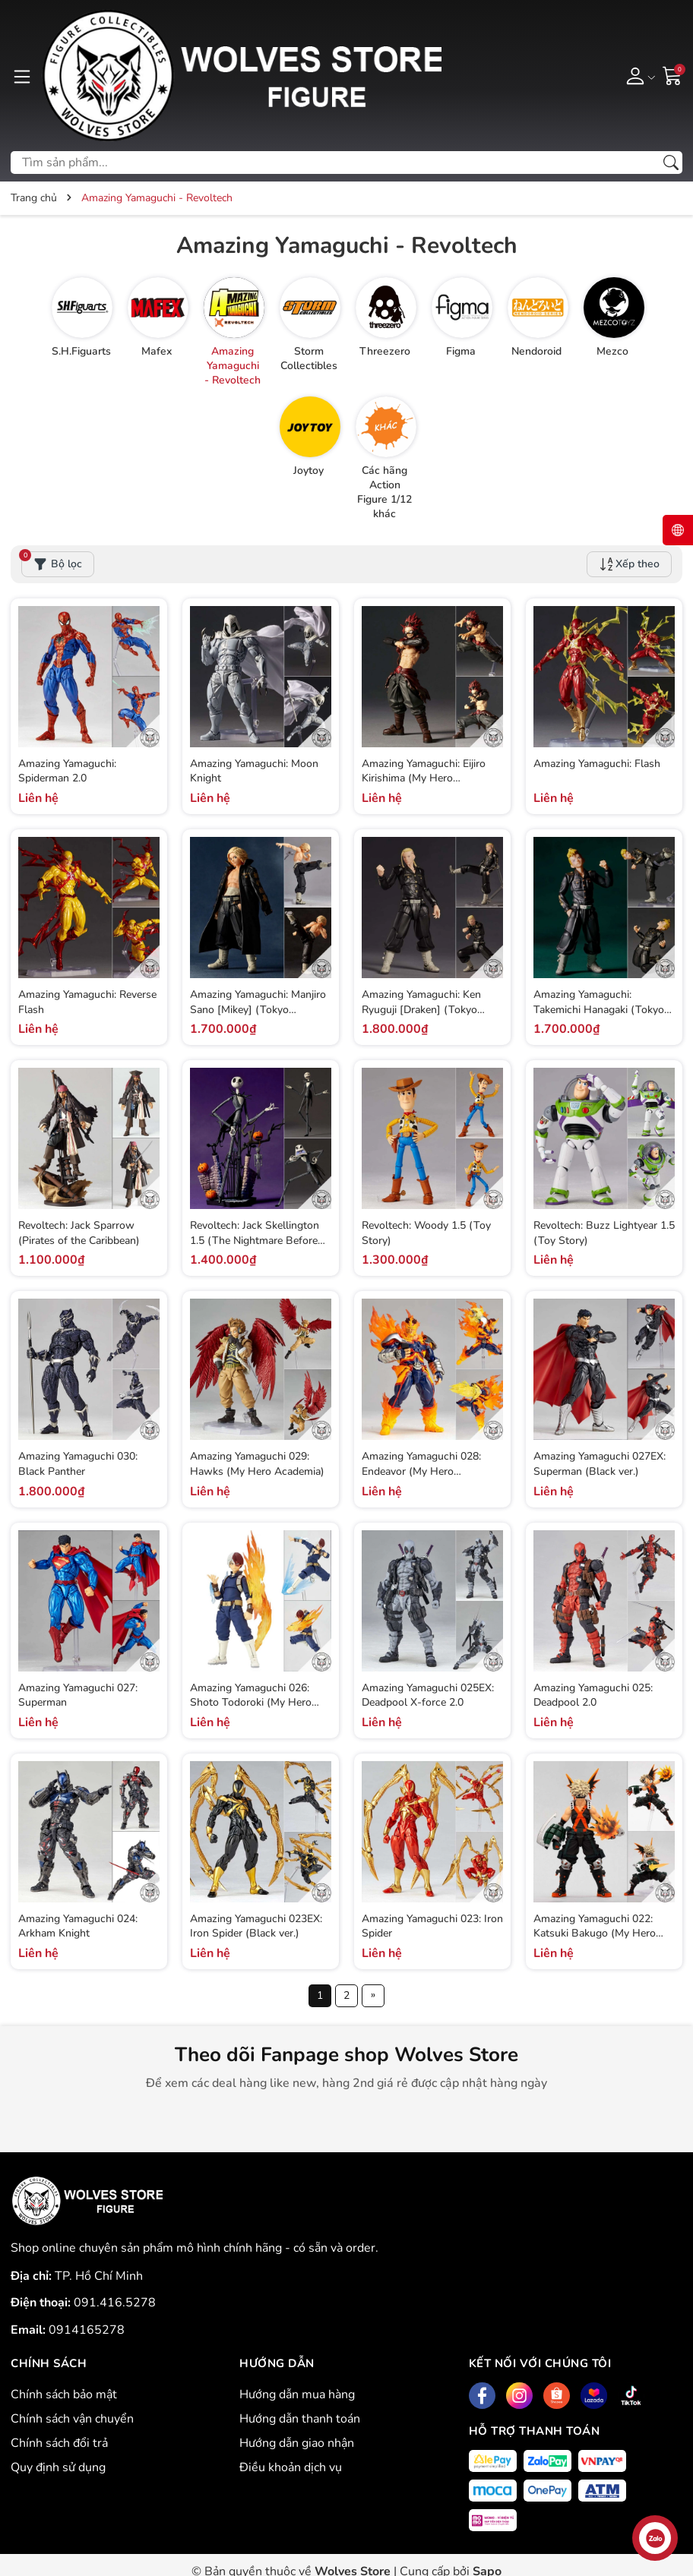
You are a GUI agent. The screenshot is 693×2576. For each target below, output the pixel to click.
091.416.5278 (115, 2302)
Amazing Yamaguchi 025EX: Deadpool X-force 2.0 (428, 1695)
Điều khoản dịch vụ (290, 2467)
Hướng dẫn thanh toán (299, 2418)
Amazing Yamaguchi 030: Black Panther (78, 1464)
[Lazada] (594, 2395)
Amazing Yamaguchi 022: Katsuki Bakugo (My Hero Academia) (594, 1933)
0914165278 (87, 2330)
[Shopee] (556, 2395)
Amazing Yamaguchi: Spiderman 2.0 (67, 771)
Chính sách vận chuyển (72, 2418)
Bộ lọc (51, 561)
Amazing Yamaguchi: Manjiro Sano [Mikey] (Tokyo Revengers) (258, 1009)
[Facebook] (482, 2395)
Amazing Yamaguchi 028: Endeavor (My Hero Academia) (421, 1471)
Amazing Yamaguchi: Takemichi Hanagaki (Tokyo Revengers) (598, 1009)
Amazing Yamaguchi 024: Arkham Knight (78, 1926)
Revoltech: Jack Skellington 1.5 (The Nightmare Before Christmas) (254, 1240)
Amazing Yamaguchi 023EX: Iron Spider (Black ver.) (256, 1926)
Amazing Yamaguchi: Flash (596, 763)
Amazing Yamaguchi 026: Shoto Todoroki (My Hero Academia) (251, 1703)
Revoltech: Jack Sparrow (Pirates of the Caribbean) (79, 1233)
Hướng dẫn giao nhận (296, 2443)
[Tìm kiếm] (671, 162)
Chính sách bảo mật (64, 2394)
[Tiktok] (631, 2395)
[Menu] (22, 75)
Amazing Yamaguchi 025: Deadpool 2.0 (593, 1695)
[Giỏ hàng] (672, 75)
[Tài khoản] (638, 75)
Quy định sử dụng (58, 2467)
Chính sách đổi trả (59, 2443)
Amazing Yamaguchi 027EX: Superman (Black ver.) (599, 1464)
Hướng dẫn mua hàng (297, 2394)
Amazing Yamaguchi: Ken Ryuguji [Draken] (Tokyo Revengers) (421, 1009)
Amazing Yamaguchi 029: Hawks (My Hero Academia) (257, 1464)
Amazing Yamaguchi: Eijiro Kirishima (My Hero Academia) (424, 778)
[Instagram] (519, 2395)
